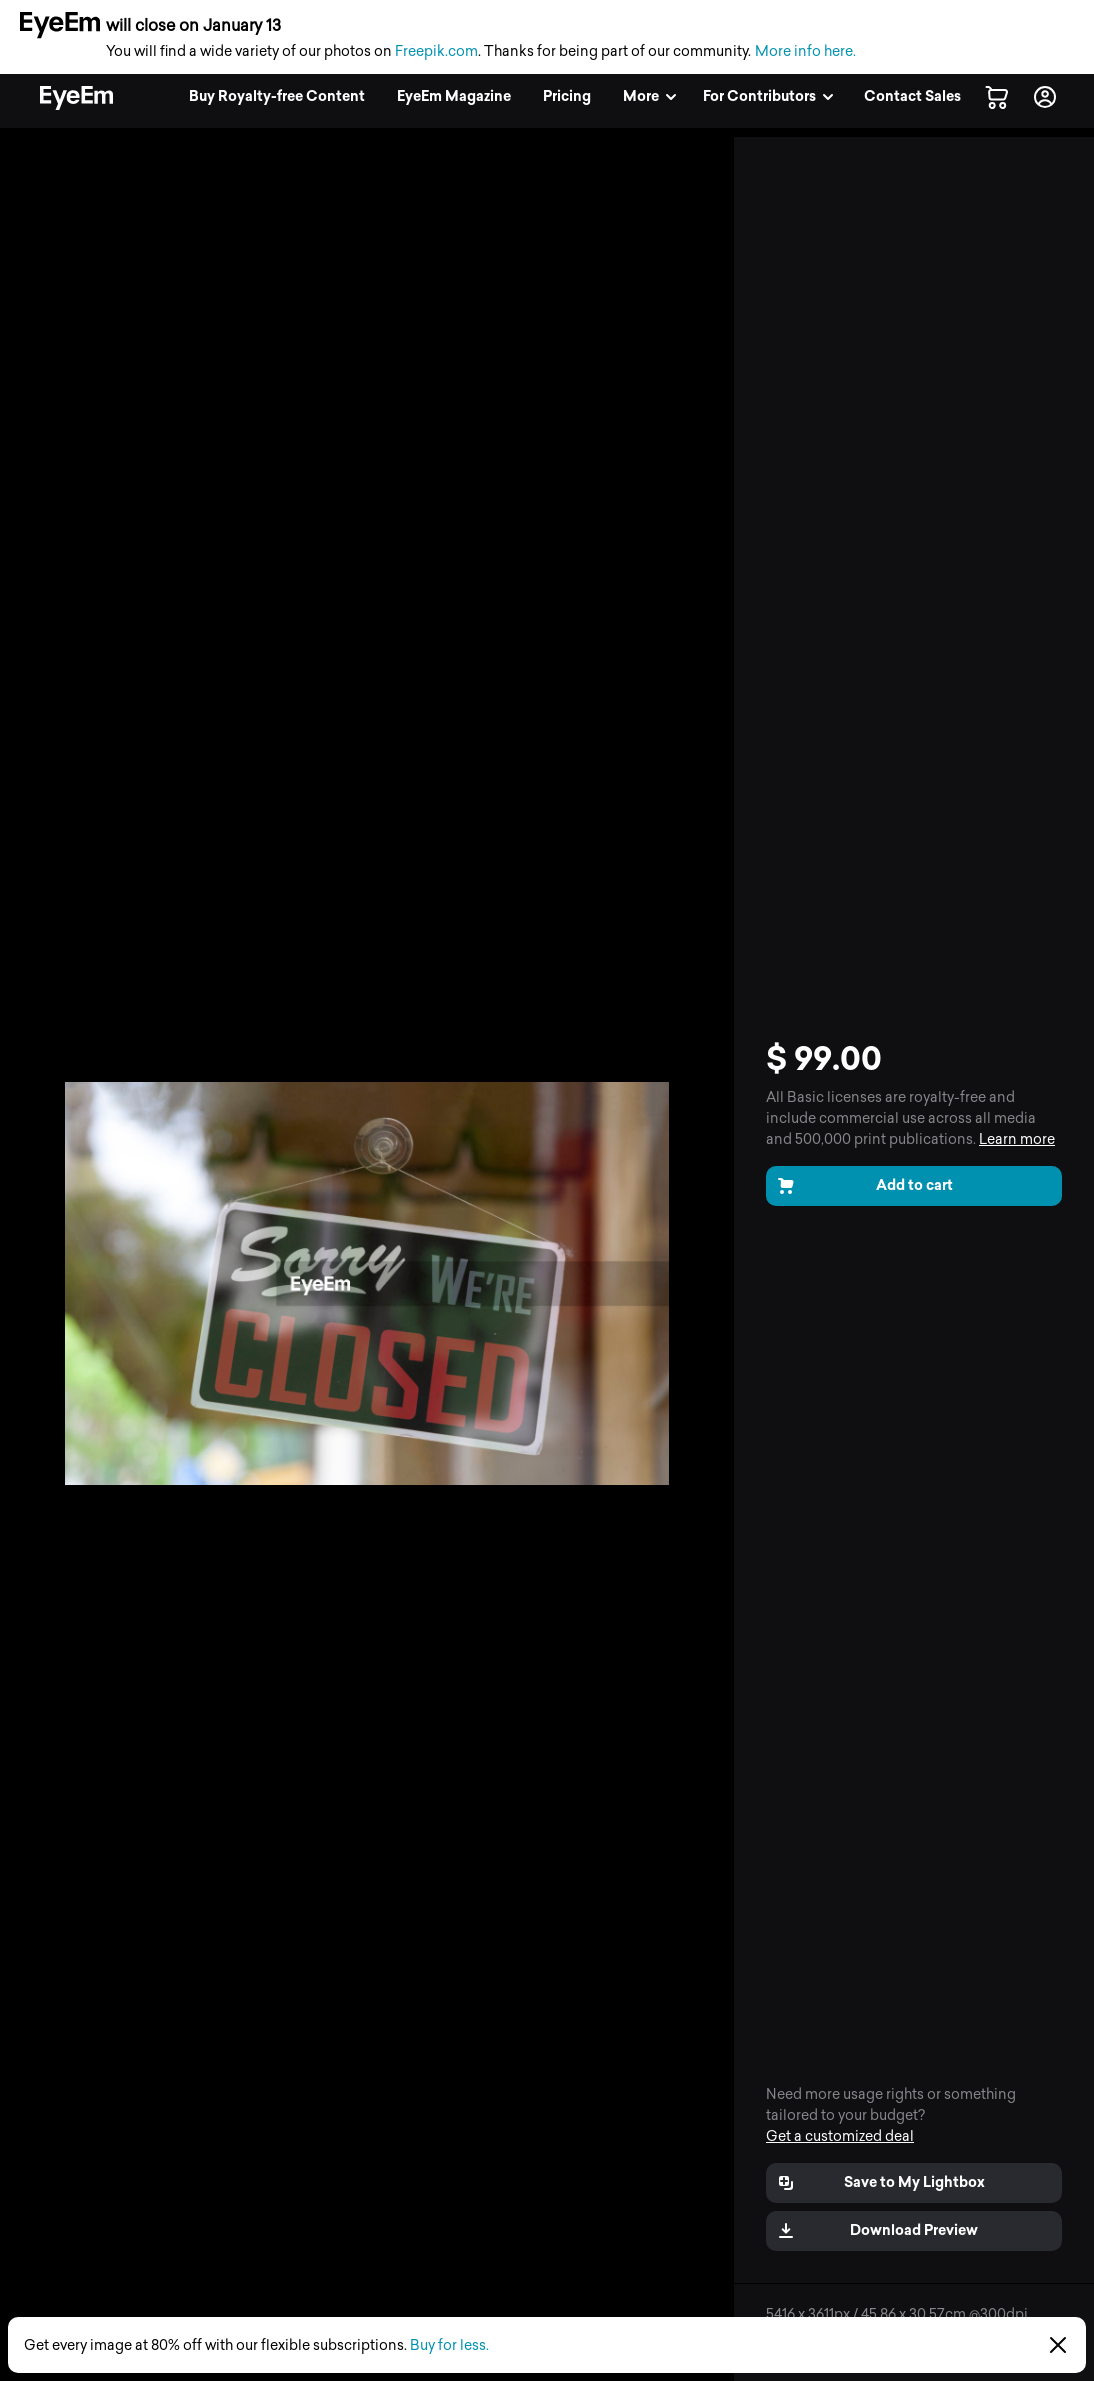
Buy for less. (449, 2345)
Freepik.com (436, 51)
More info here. (805, 51)
